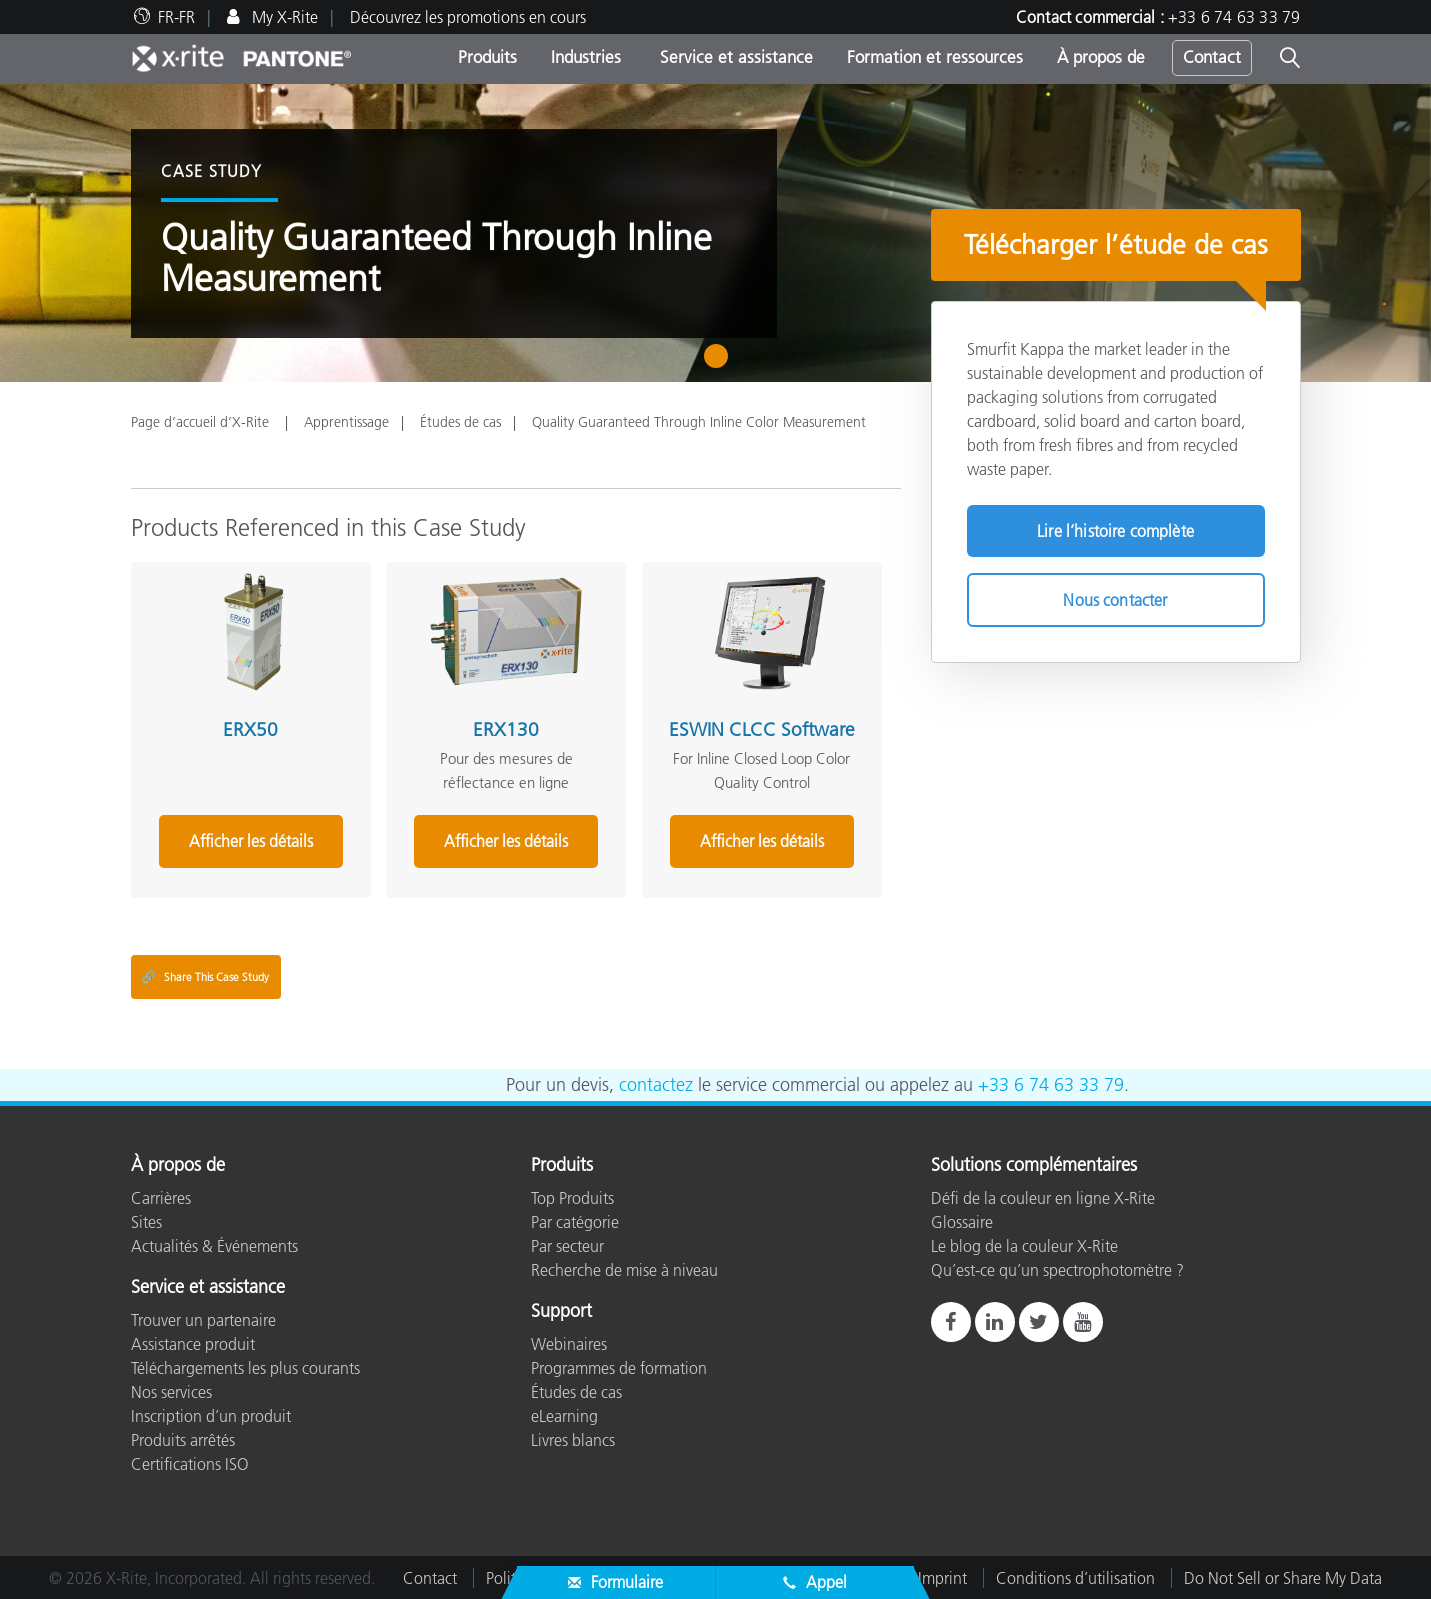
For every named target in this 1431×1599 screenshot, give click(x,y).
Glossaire (962, 1221)
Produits (487, 57)
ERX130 (504, 728)
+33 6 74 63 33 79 (1234, 17)
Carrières (161, 1197)
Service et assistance (734, 57)
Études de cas (460, 422)
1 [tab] (720, 363)
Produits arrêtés (183, 1439)
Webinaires (569, 1343)
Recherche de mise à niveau (624, 1269)
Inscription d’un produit (211, 1415)
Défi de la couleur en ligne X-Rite (1043, 1197)
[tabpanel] (715, 233)
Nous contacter (1115, 600)
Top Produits (572, 1197)
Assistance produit (193, 1343)
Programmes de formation (619, 1367)
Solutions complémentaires (1034, 1166)
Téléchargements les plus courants (245, 1367)
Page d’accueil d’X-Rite (202, 422)
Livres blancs (573, 1439)
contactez (656, 1084)
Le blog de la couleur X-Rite (1024, 1245)
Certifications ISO (190, 1463)
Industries (586, 57)
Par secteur (567, 1245)
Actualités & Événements (214, 1245)
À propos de (1101, 57)
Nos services (171, 1391)
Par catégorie (575, 1221)
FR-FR (176, 17)
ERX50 (249, 728)
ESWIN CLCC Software (758, 728)
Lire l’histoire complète (1115, 531)
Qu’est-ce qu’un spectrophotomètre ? (1057, 1269)
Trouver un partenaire (203, 1319)
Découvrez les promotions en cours (468, 17)
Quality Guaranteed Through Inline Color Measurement (699, 422)
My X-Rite (283, 17)
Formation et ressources (935, 57)
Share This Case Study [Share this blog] (205, 976)
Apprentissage (346, 422)
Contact (1212, 57)
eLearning (564, 1415)
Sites (146, 1221)
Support (561, 1311)
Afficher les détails (250, 840)
